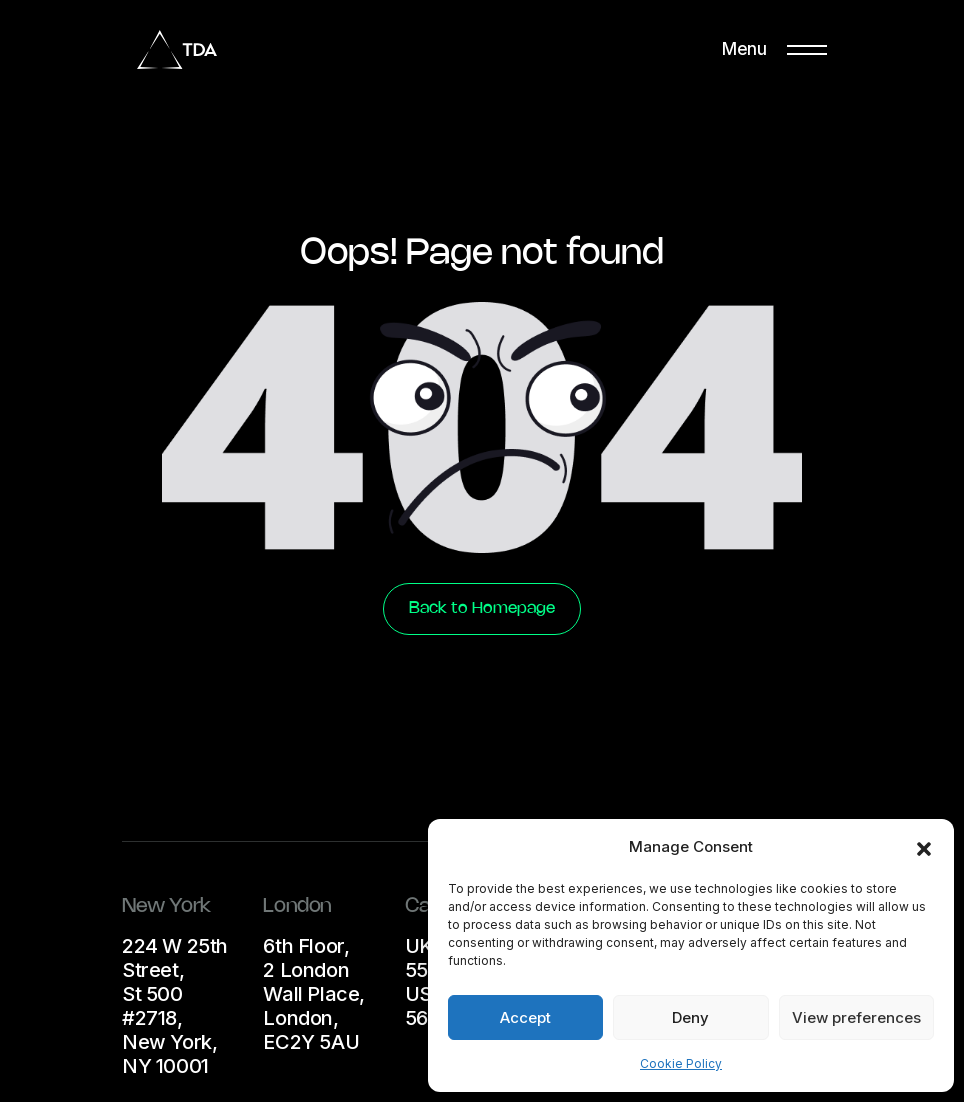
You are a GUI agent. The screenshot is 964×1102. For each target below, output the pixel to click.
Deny (690, 1017)
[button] (924, 847)
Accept (525, 1017)
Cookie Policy (681, 1063)
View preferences (856, 1017)
